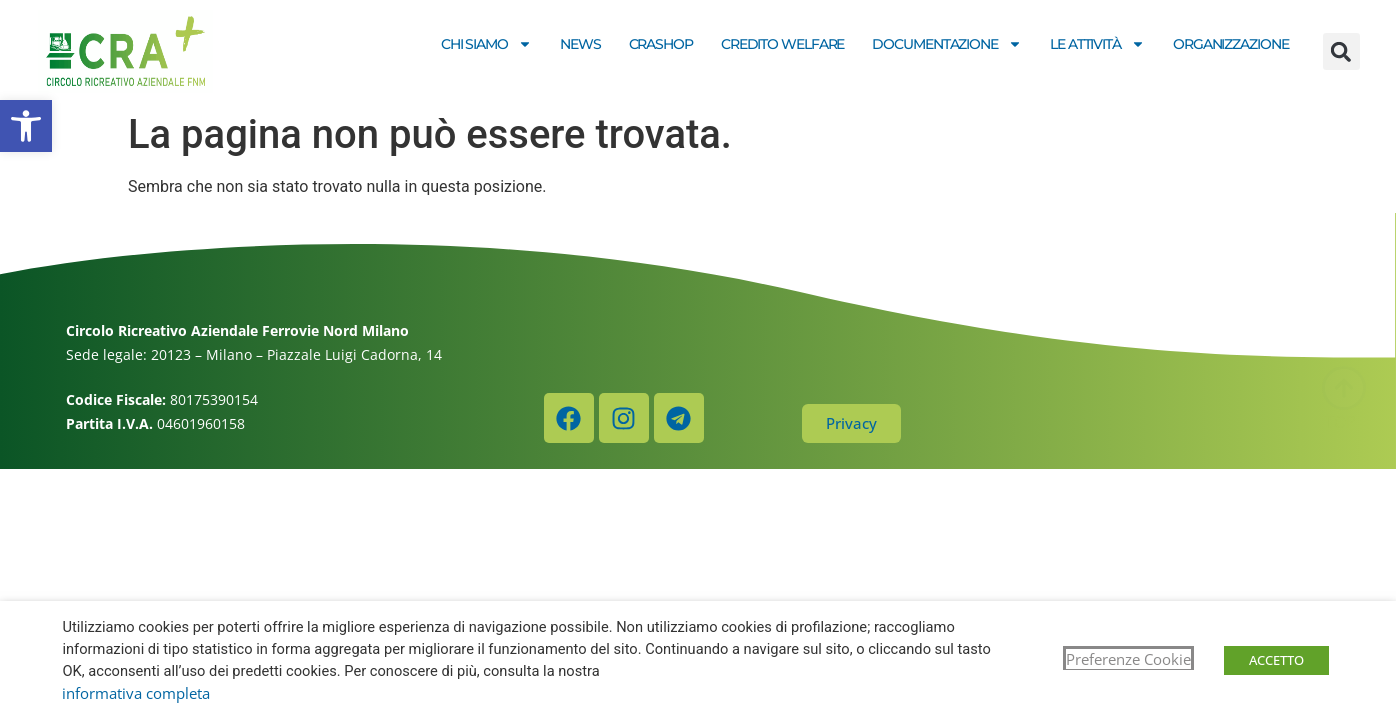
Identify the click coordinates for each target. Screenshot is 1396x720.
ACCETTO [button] (1276, 660)
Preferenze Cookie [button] (1128, 659)
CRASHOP (661, 44)
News (580, 44)
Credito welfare (783, 44)
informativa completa (136, 693)
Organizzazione (1231, 44)
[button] (26, 126)
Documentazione (947, 44)
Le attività (1097, 44)
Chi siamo (486, 44)
